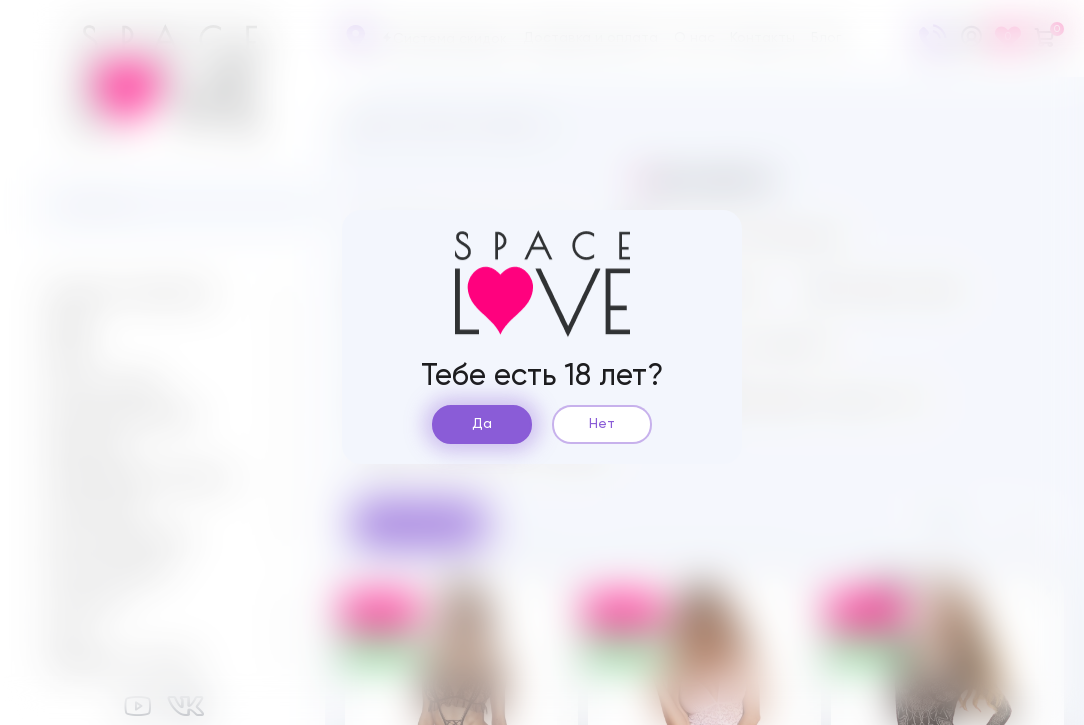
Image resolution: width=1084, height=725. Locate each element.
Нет (602, 424)
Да (482, 424)
